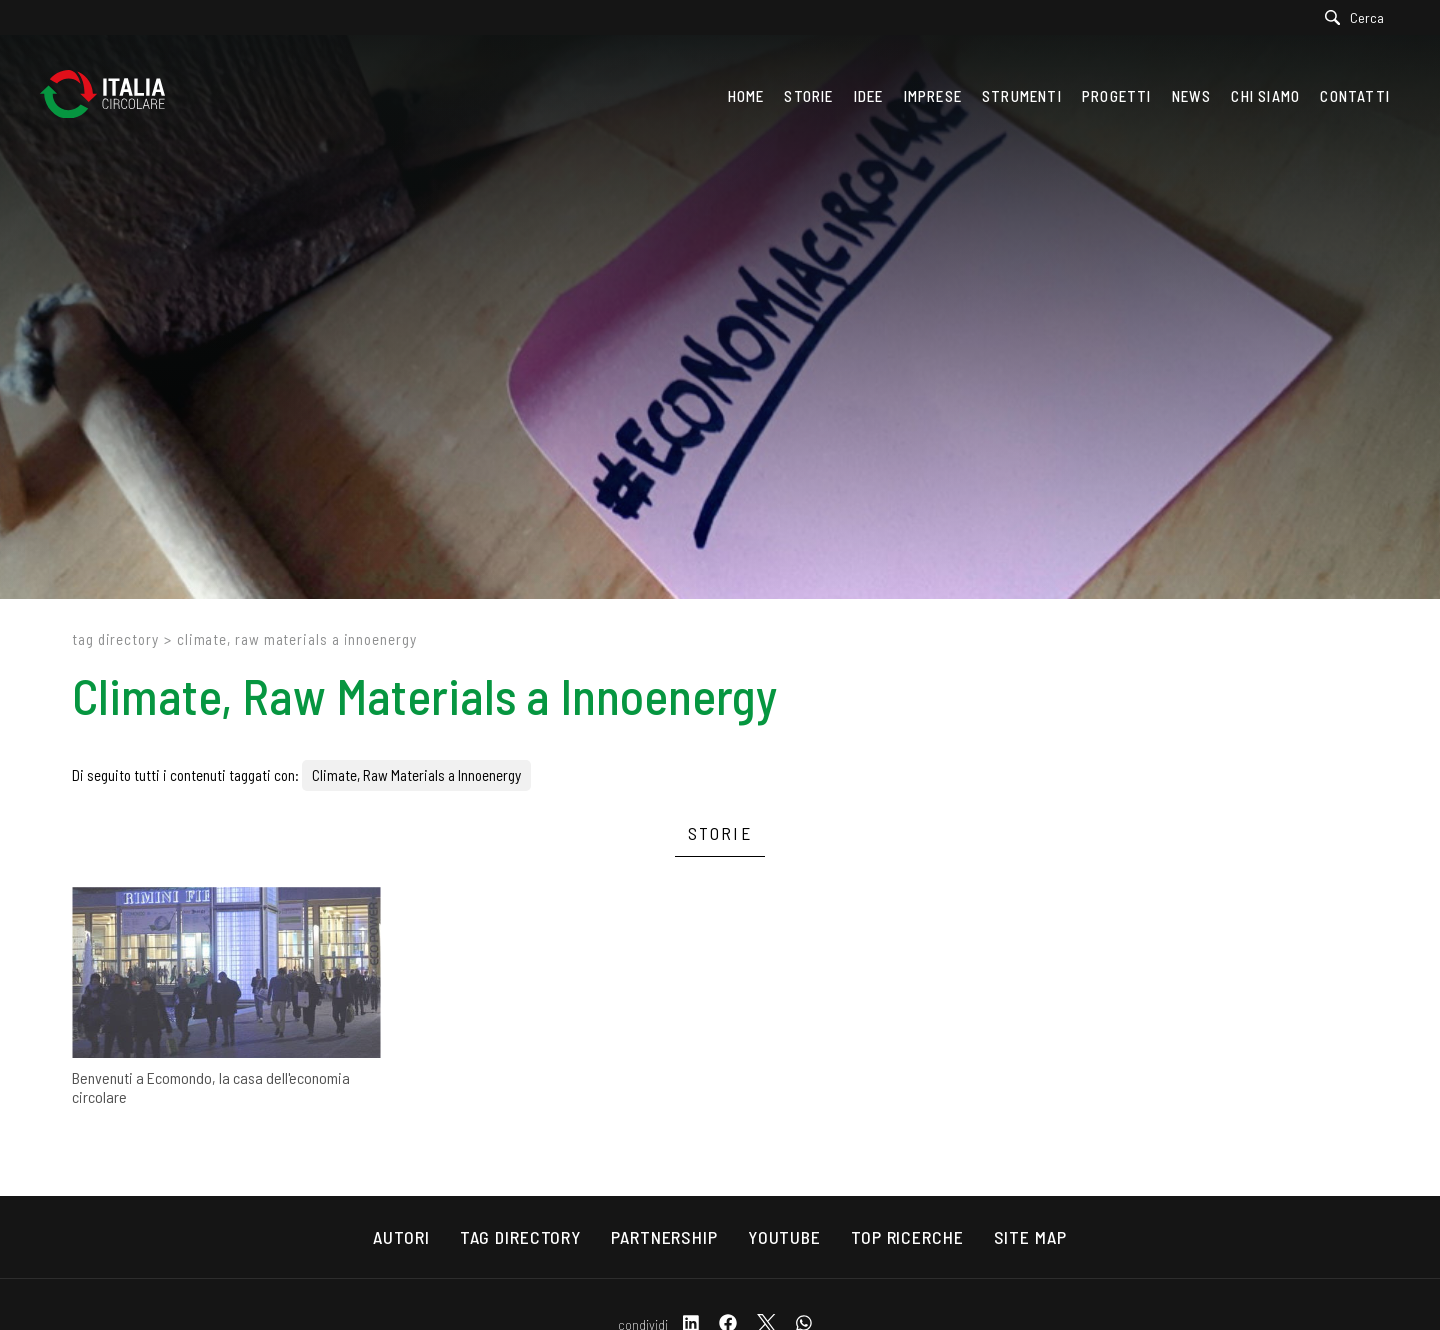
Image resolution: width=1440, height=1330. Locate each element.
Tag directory (115, 639)
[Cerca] (1359, 17)
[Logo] (112, 96)
